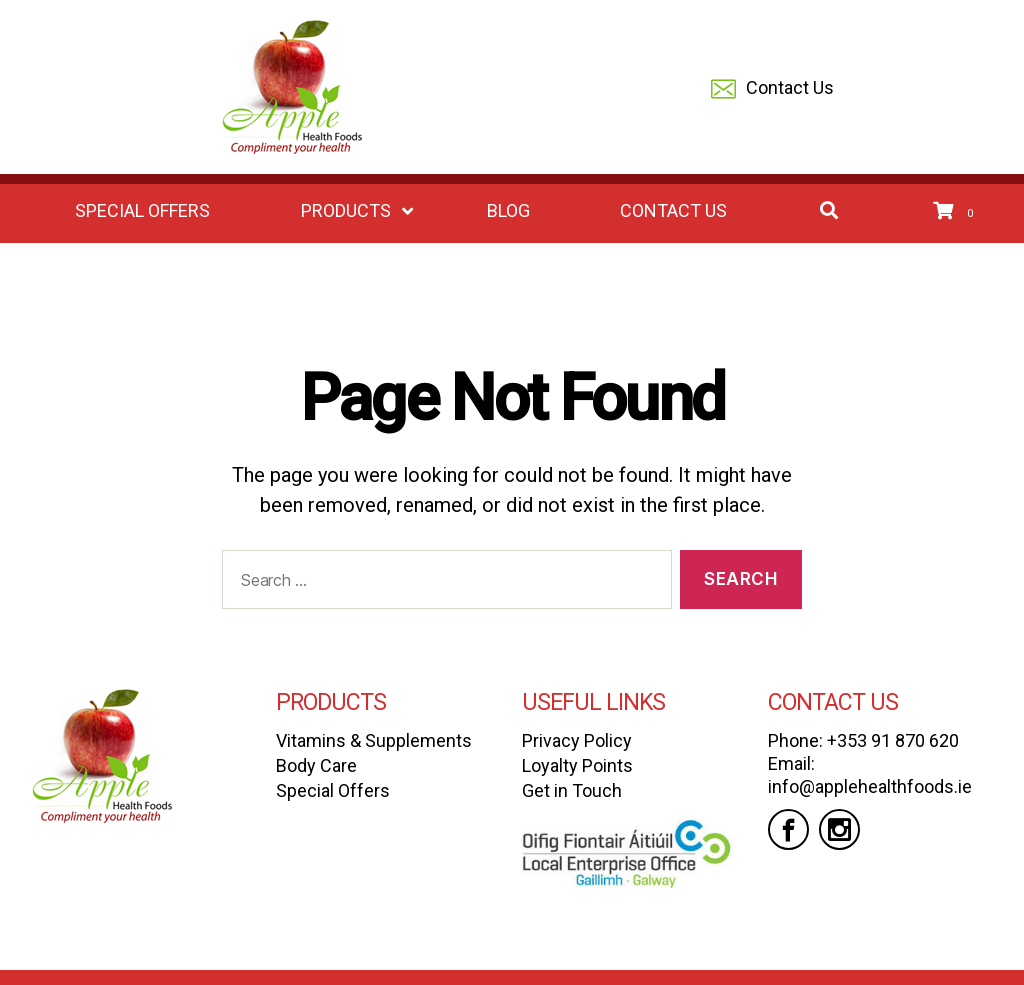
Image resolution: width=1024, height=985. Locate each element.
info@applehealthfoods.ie (870, 786)
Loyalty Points (577, 765)
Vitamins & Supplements (374, 740)
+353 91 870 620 (893, 740)
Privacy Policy (577, 740)
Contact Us (772, 89)
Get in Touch (572, 790)
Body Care (316, 765)
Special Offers (333, 790)
